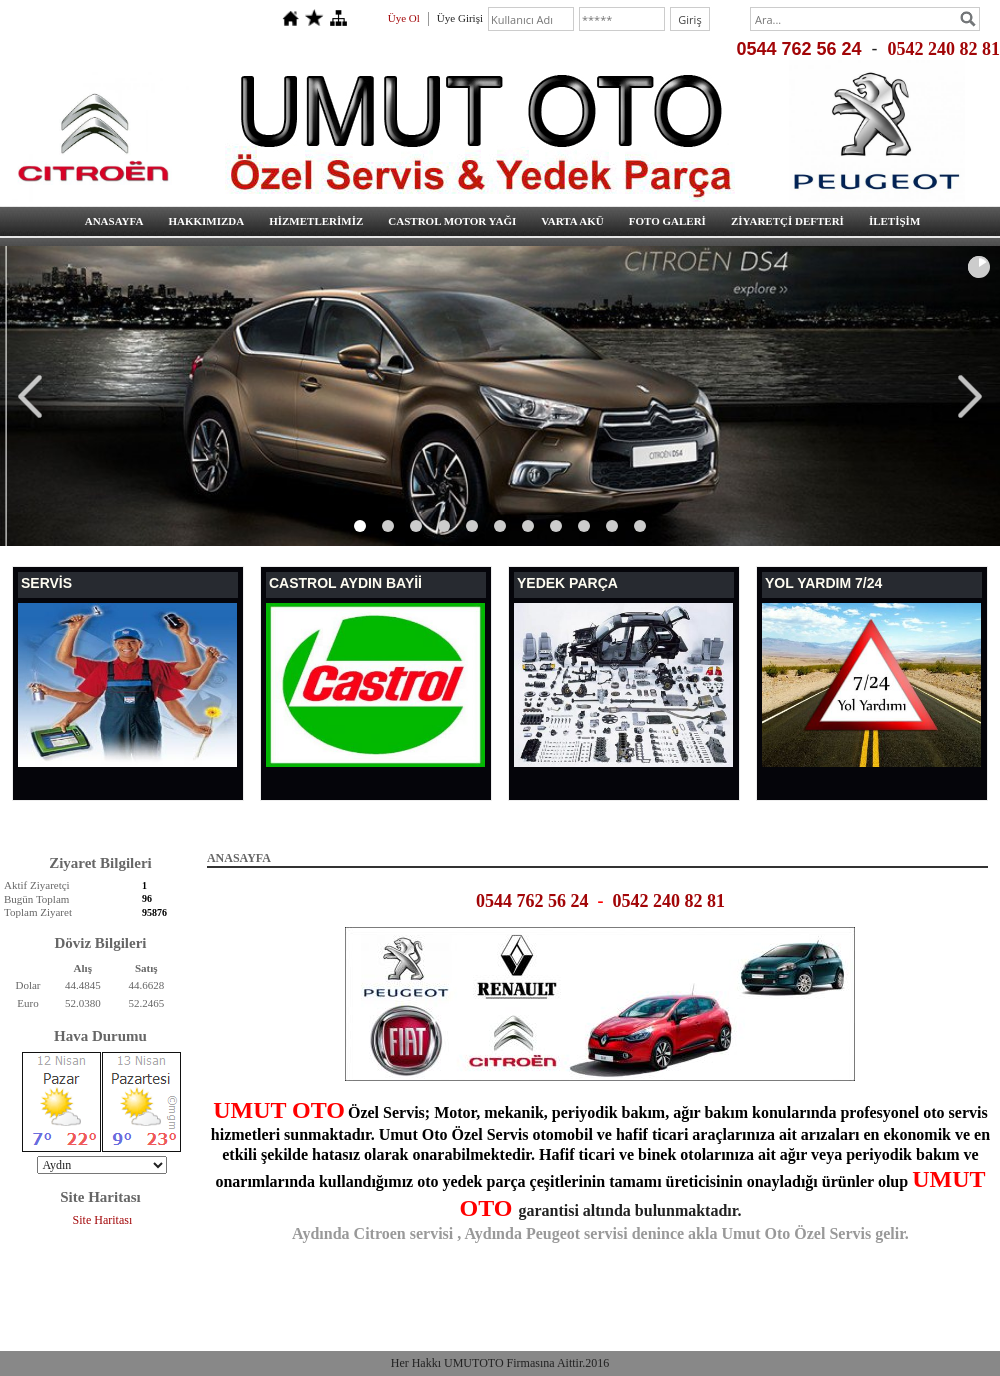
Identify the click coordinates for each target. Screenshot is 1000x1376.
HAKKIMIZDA (206, 221)
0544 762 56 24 (798, 49)
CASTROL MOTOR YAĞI (452, 221)
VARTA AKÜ (572, 221)
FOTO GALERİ (667, 221)
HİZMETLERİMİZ (316, 221)
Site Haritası (103, 1220)
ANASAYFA (114, 221)
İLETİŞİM (894, 221)
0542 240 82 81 (944, 49)
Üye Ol (404, 18)
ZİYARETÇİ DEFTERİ (787, 221)
